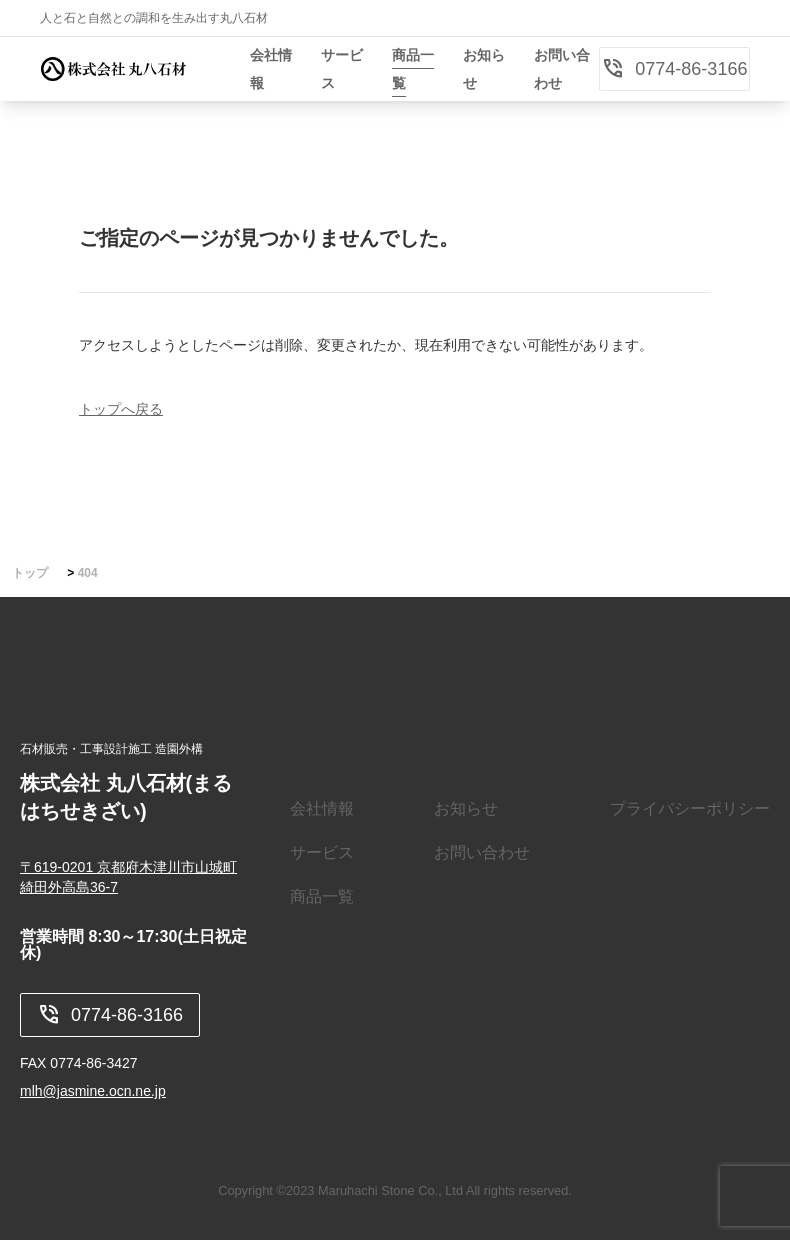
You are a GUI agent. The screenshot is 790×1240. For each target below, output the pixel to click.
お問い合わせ (482, 852)
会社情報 (322, 808)
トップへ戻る (121, 409)
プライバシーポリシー (690, 808)
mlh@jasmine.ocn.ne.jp (93, 1091)
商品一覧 (322, 896)
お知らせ (466, 808)
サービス (322, 852)
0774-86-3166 (674, 69)
